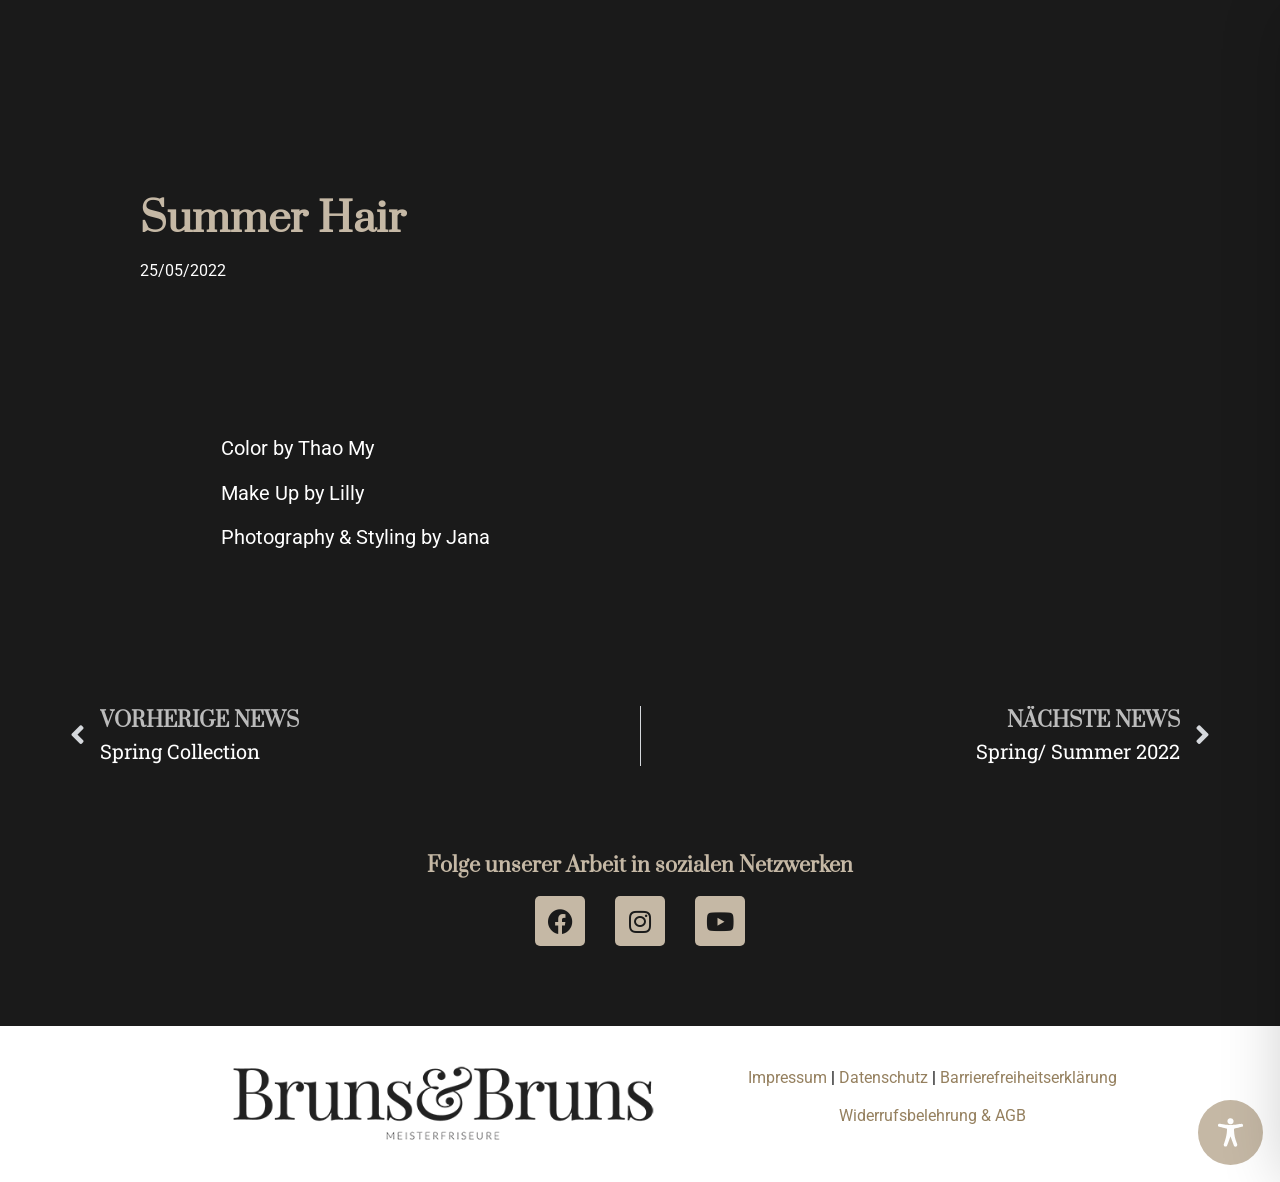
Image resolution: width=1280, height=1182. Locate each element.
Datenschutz (885, 1077)
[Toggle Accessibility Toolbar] (1230, 1132)
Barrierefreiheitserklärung (1028, 1077)
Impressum (787, 1077)
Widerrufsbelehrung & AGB (932, 1115)
